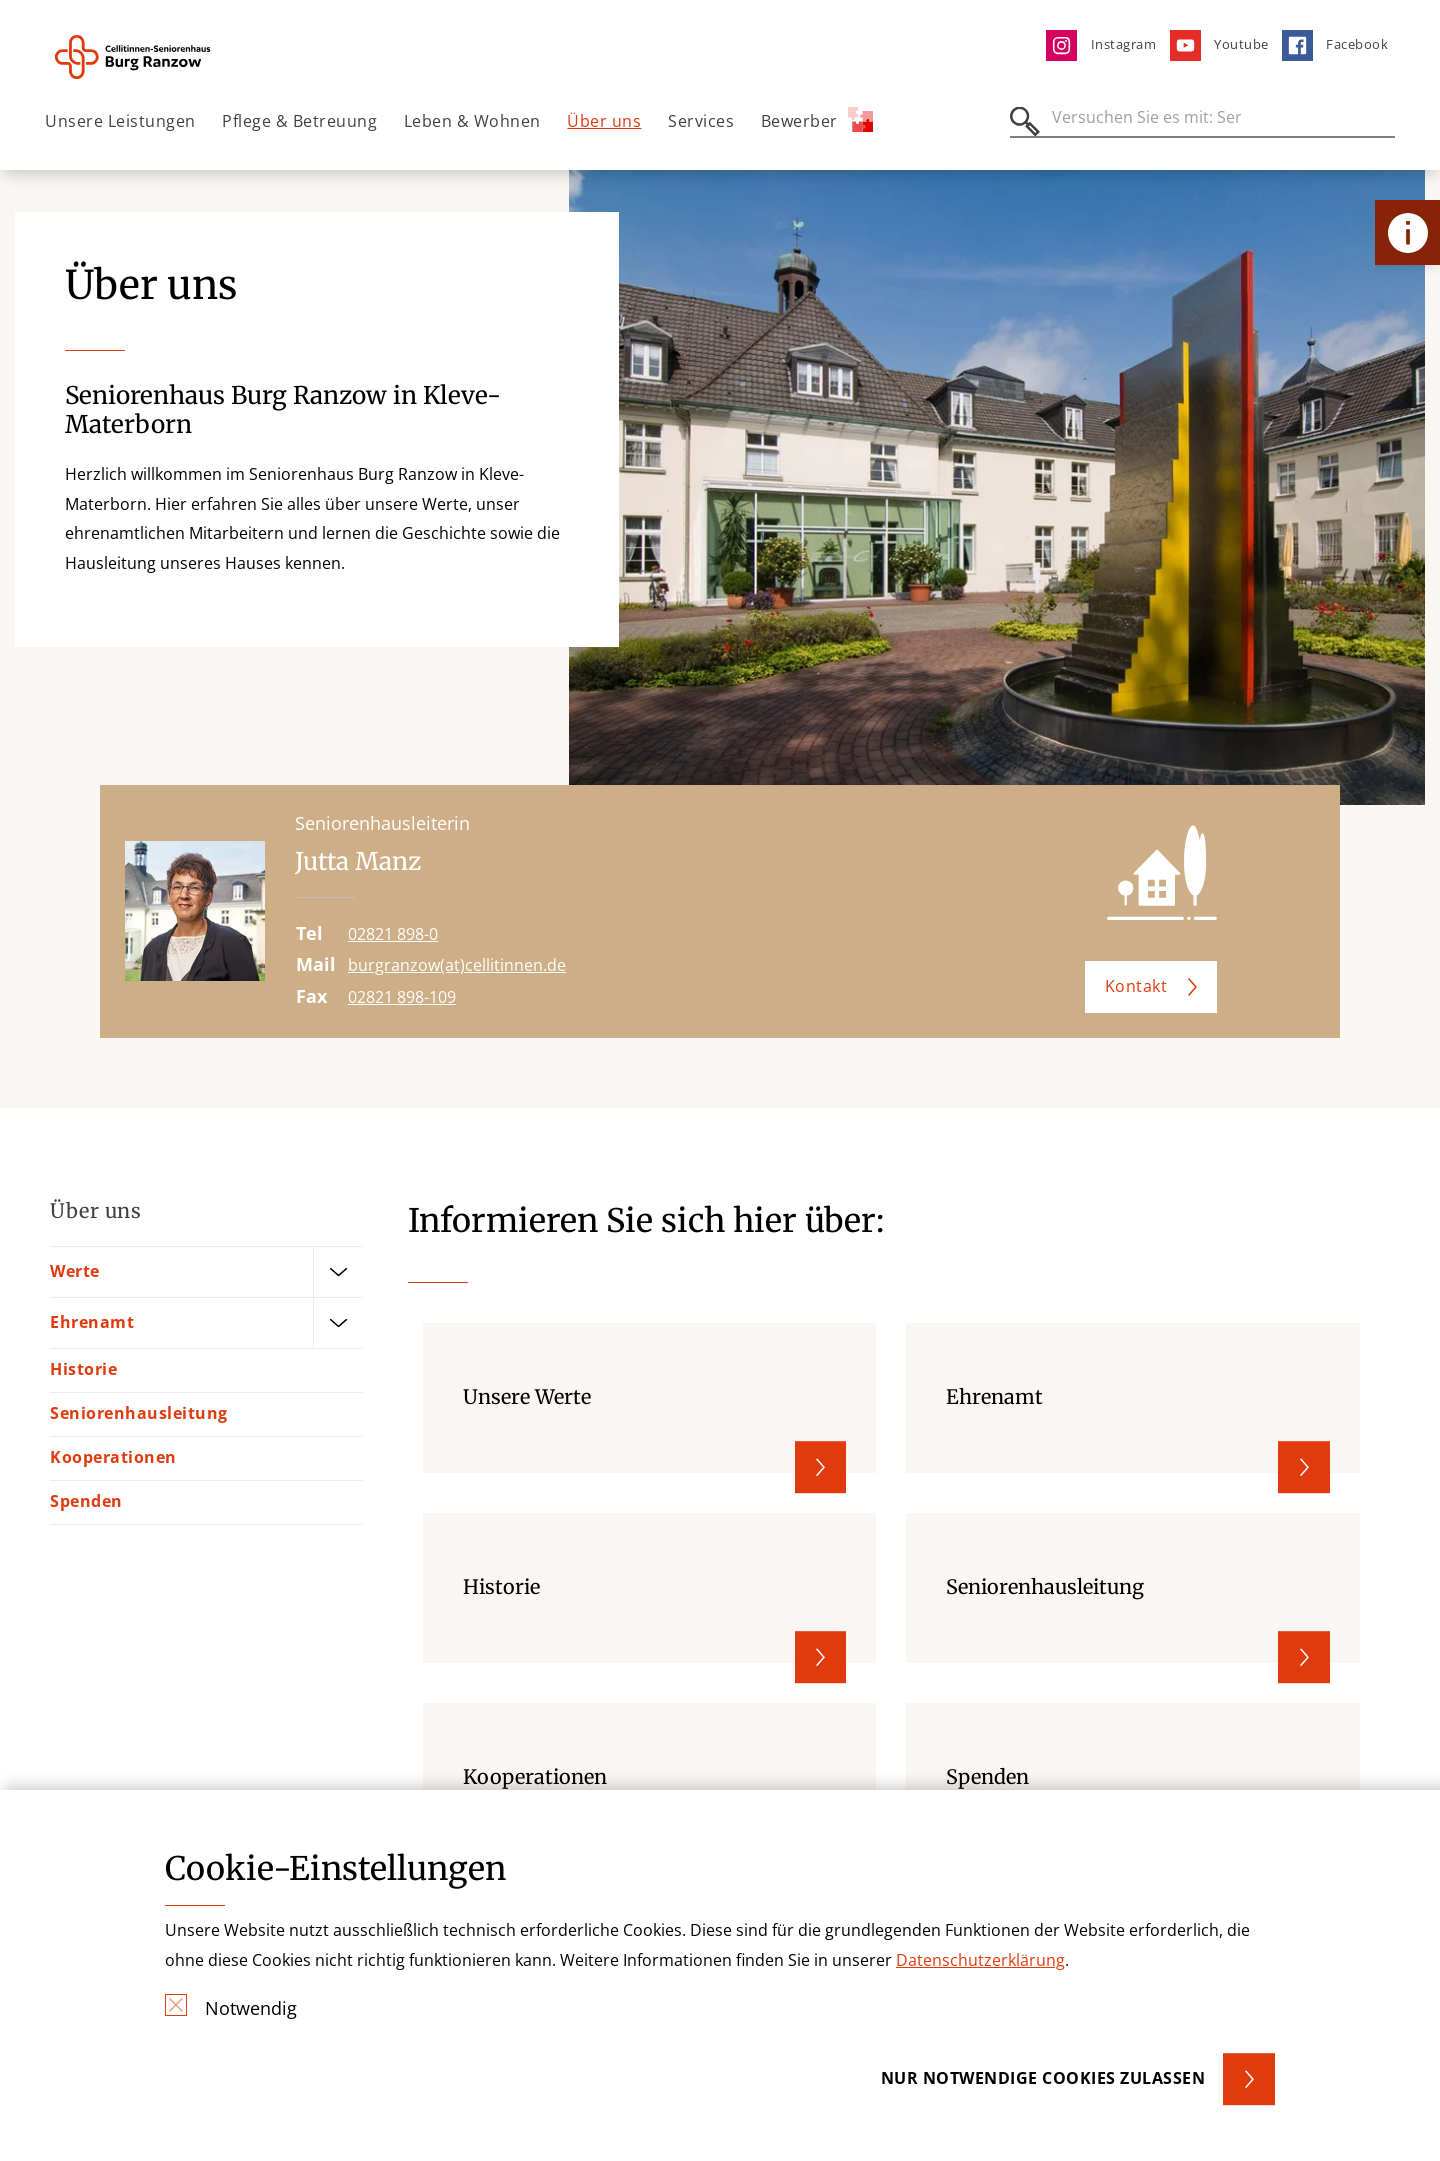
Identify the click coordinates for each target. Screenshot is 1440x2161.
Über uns (604, 121)
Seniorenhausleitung (139, 1413)
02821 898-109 (402, 997)
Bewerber (817, 119)
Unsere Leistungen (120, 121)
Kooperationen (113, 1457)
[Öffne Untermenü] (338, 1271)
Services (701, 121)
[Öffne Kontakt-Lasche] (1407, 232)
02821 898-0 (393, 934)
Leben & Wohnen (472, 121)
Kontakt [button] (1136, 986)
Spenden (86, 1501)
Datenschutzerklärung (980, 1960)
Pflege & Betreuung (299, 121)
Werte (75, 1270)
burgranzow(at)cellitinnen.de (457, 965)
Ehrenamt (92, 1321)
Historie (83, 1369)
